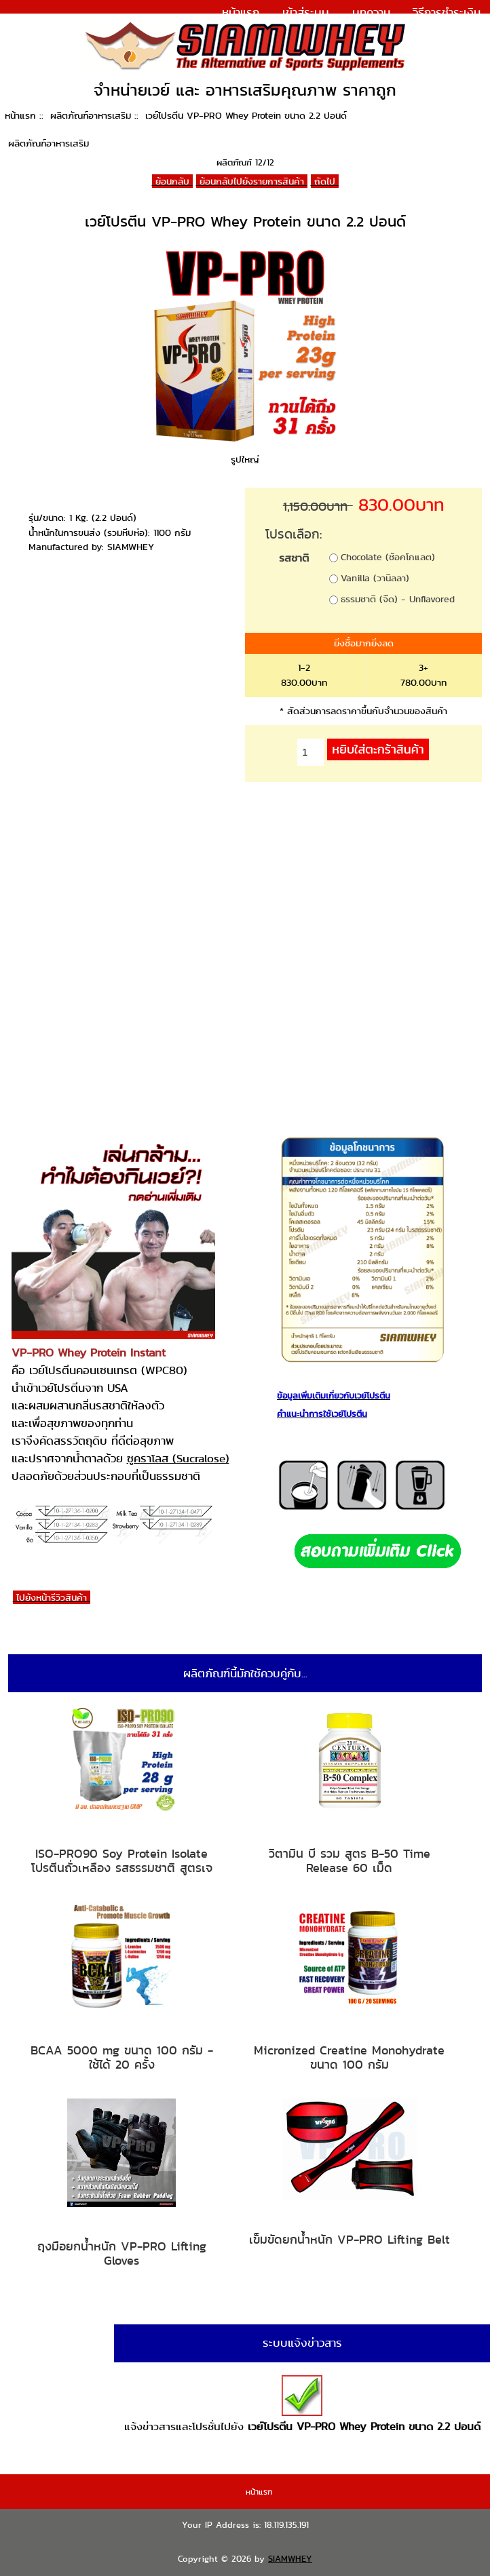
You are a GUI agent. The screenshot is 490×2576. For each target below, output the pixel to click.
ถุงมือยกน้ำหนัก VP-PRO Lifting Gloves (121, 2253)
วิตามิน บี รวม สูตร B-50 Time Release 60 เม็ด (349, 1860)
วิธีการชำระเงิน (446, 12)
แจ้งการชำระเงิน (442, 30)
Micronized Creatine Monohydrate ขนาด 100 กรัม (349, 2057)
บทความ (371, 12)
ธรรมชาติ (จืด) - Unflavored (398, 599)
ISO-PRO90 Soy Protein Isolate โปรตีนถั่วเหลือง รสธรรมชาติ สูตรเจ (121, 1860)
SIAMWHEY (290, 2558)
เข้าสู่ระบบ (305, 12)
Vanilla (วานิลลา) (375, 578)
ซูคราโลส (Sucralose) (178, 1458)
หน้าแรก (240, 12)
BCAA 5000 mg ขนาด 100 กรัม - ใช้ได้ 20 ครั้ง (122, 2057)
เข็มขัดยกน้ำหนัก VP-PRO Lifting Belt (349, 2239)
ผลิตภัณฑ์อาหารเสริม (90, 115)
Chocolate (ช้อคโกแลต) (388, 557)
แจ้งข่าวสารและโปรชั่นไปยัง (302, 2405)
